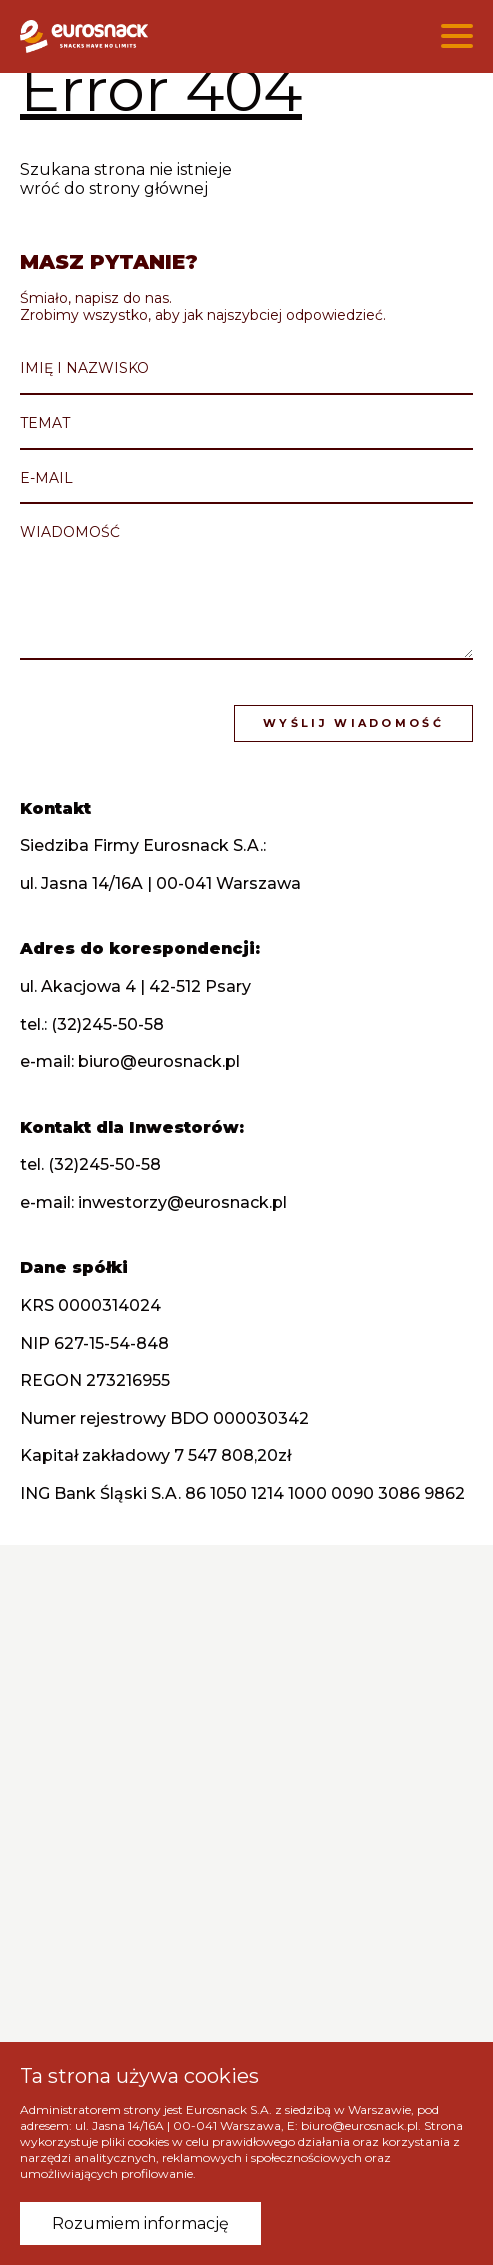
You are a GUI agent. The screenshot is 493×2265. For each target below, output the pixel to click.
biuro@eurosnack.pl (161, 1061)
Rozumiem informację (140, 2223)
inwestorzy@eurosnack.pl (184, 1201)
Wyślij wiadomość (355, 723)
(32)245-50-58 (109, 1023)
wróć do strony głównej (114, 188)
